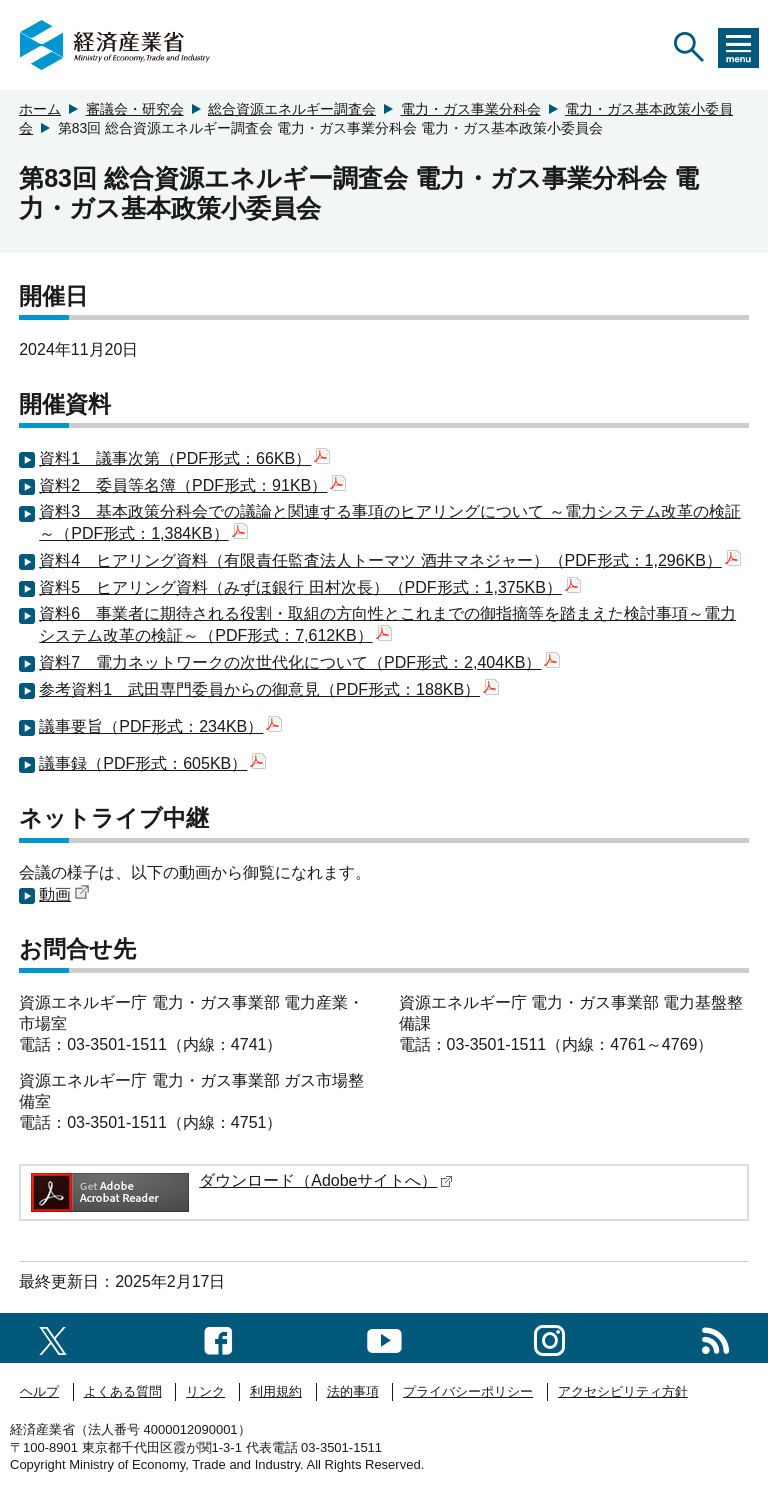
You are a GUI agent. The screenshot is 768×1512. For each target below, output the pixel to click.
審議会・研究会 (135, 109)
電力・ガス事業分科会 (471, 109)
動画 (64, 894)
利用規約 (276, 1391)
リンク (205, 1391)
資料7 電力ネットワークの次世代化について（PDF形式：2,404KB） (299, 662)
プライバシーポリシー (468, 1391)
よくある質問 (123, 1391)
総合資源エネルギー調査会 (292, 109)
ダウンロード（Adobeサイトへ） (326, 1180)
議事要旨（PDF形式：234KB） (160, 726)
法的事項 (353, 1391)
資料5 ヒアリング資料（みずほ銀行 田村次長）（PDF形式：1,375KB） (310, 587)
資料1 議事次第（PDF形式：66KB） (184, 458)
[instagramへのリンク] (549, 1337)
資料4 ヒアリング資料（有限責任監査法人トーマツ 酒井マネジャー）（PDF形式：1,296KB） (390, 560)
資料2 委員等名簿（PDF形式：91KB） (192, 485)
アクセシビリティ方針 (623, 1391)
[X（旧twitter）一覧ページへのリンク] (53, 1337)
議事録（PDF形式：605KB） (152, 763)
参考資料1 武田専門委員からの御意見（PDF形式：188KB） (269, 689)
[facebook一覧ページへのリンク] (218, 1337)
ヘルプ (39, 1391)
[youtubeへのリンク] (384, 1337)
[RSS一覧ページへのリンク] (715, 1337)
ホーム (40, 109)
